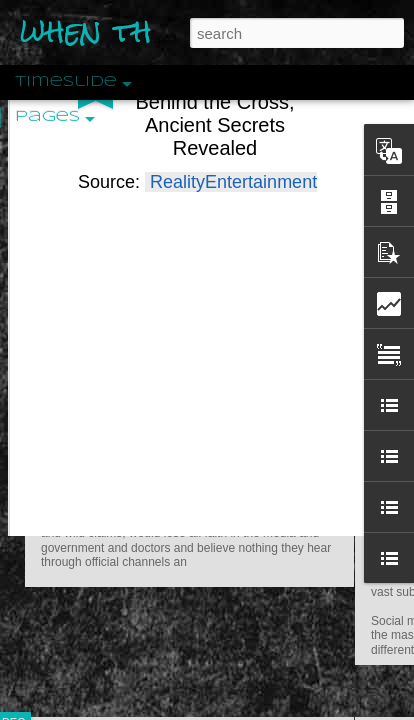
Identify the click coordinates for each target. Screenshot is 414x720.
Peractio (85, 464)
